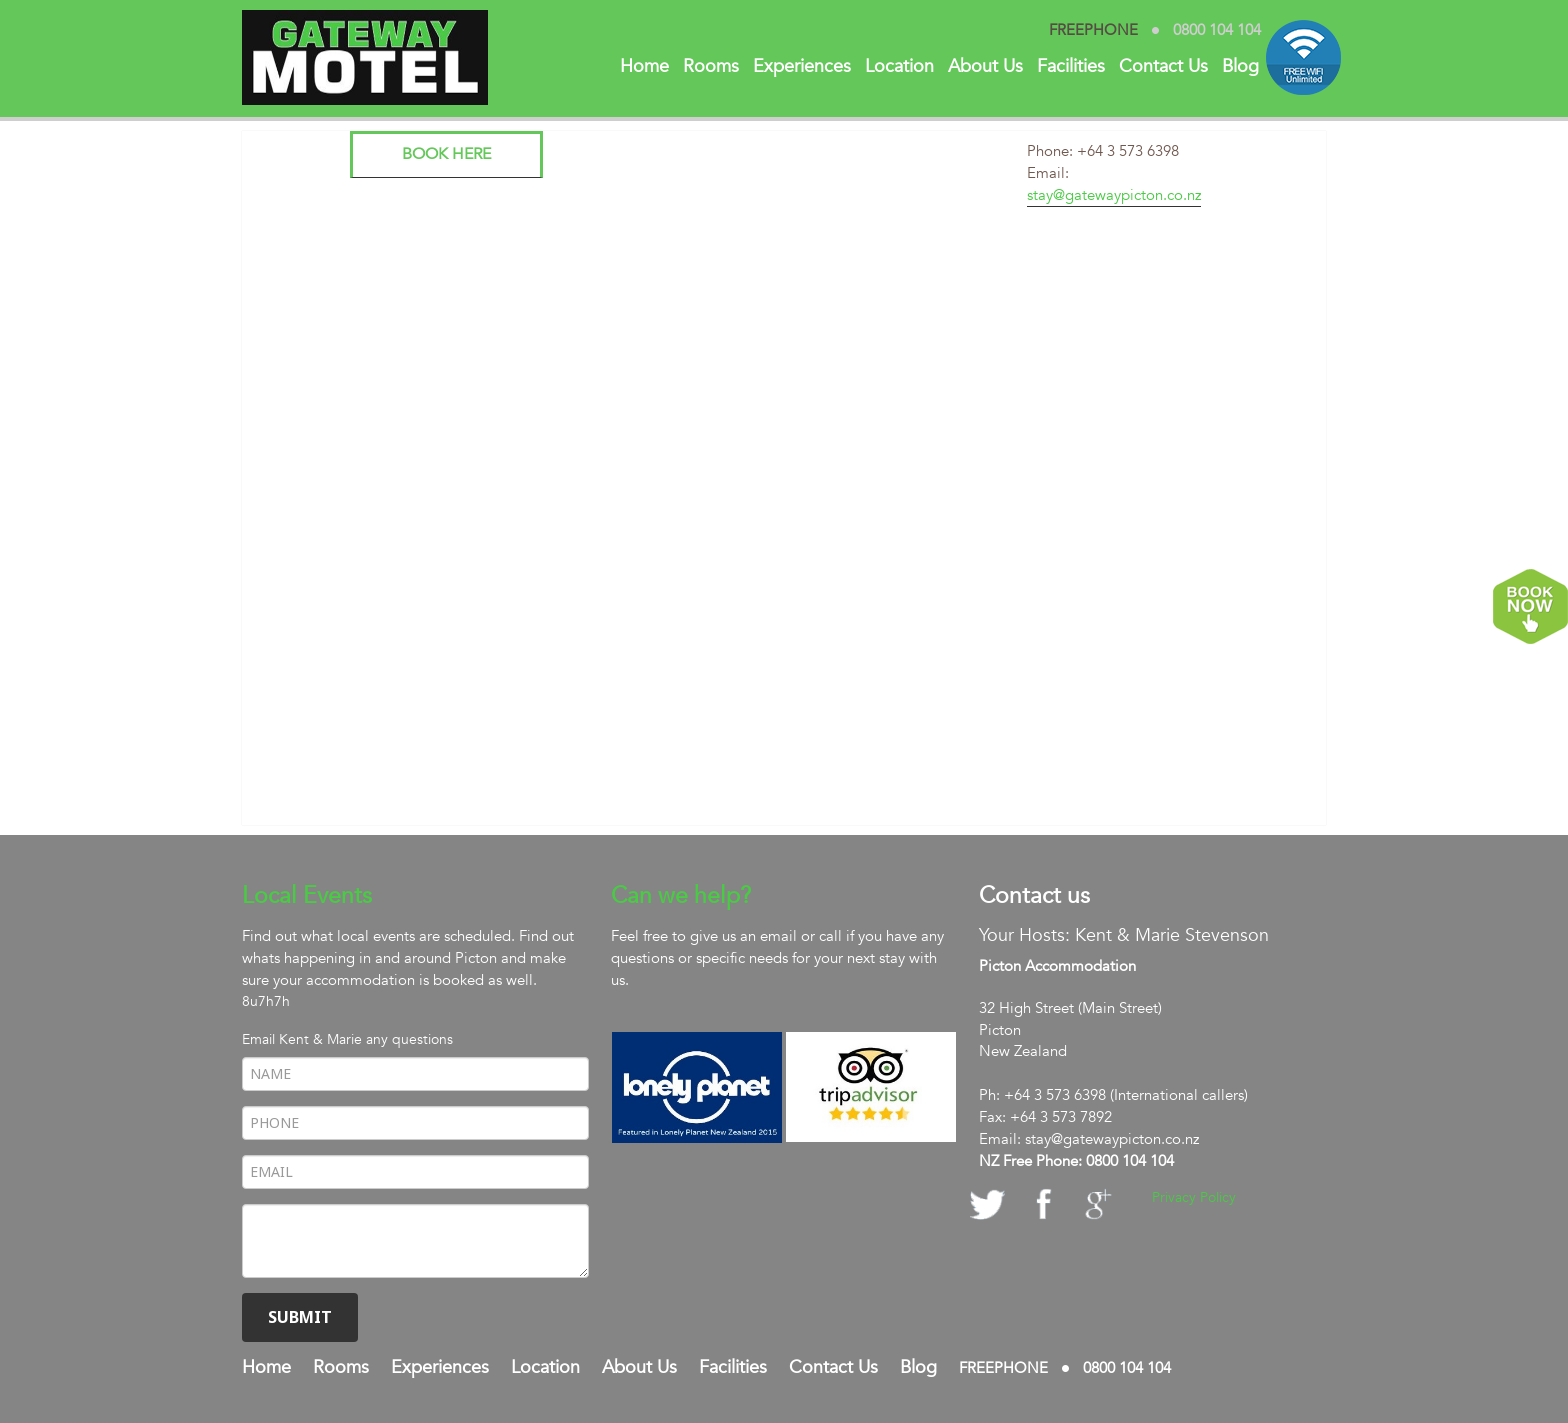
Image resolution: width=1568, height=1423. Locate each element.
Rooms (711, 66)
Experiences (802, 66)
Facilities (1071, 66)
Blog (1240, 66)
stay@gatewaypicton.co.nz (1114, 195)
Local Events (307, 895)
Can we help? (681, 895)
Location (899, 66)
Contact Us (1163, 66)
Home (644, 66)
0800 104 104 (1217, 30)
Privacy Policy (1194, 1197)
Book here (446, 154)
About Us (985, 66)
